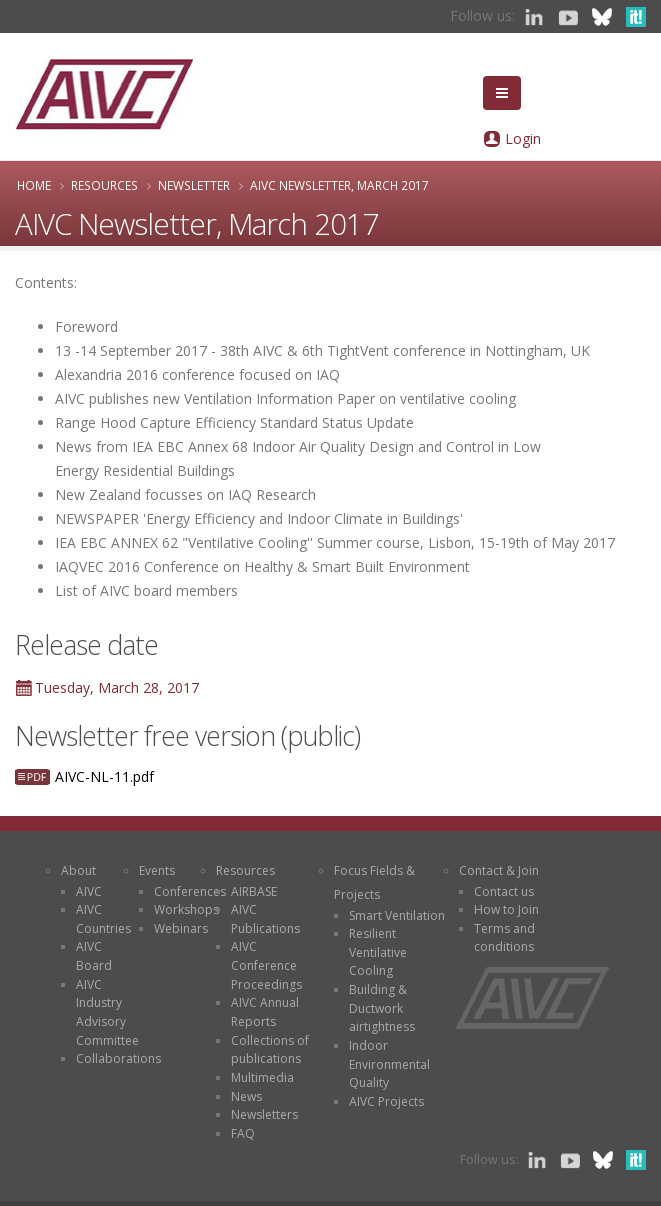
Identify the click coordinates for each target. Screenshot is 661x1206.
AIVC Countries (103, 919)
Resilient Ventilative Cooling (378, 952)
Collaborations (118, 1058)
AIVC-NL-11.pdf (104, 776)
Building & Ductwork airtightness (382, 1008)
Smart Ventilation (397, 915)
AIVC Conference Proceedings (266, 965)
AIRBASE (254, 891)
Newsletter (194, 185)
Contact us (504, 891)
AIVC (89, 891)
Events (157, 870)
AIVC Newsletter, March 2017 (339, 185)
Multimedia (262, 1077)
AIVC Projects (386, 1101)
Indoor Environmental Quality (389, 1064)
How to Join (506, 909)
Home (34, 185)
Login (523, 138)
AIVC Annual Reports (265, 1012)
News (246, 1096)
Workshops (186, 909)
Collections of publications (270, 1050)
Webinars (181, 928)
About (78, 870)
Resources (104, 185)
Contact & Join (499, 870)
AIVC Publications (265, 919)
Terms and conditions (504, 938)
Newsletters (264, 1114)
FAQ (243, 1133)
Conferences (190, 891)
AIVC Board (94, 956)
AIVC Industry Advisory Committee (107, 1012)
